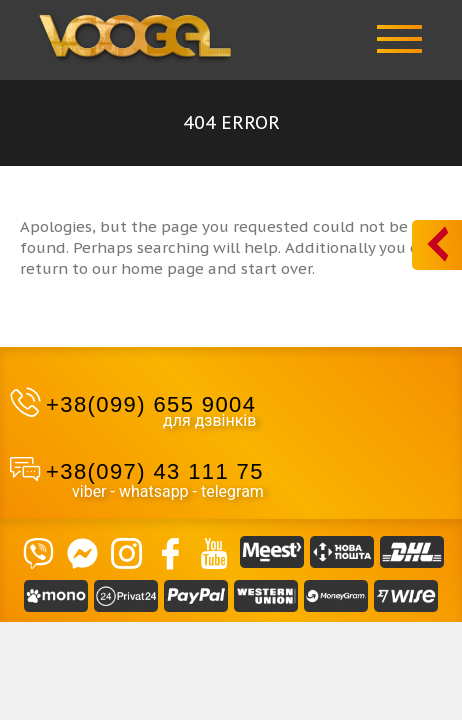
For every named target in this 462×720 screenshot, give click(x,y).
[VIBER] (38, 551)
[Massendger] (82, 551)
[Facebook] (170, 551)
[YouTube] (214, 551)
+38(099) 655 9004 (151, 404)
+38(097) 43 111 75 (155, 471)
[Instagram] (126, 551)
